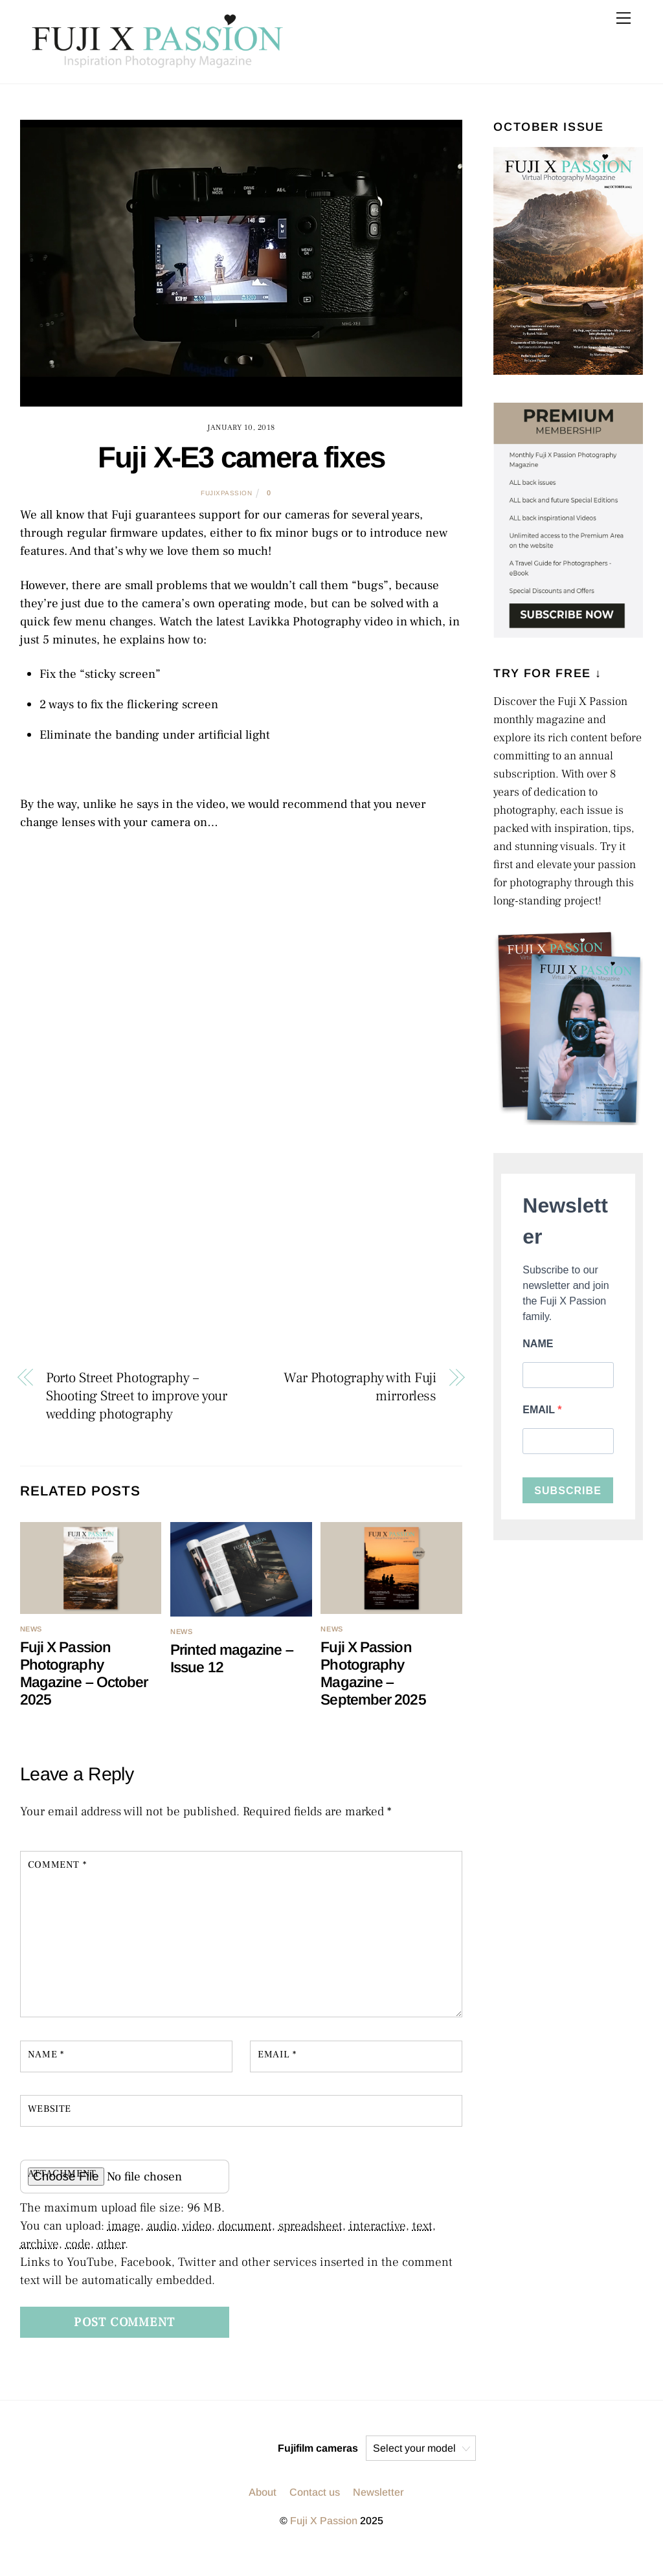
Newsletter (378, 2492)
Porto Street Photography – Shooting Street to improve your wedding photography (137, 1396)
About (262, 2492)
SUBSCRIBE (567, 1490)
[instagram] (200, 2448)
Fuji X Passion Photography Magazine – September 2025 (372, 1673)
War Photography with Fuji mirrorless (360, 1387)
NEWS (31, 1629)
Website (49, 2108)
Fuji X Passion (323, 2520)
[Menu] (623, 18)
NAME (538, 1343)
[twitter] (231, 2448)
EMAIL (540, 1409)
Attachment (62, 2173)
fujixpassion (226, 493)
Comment (57, 1864)
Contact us (314, 2492)
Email (277, 2054)
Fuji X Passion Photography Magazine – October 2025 (84, 1673)
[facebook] (262, 2448)
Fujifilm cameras (318, 2448)
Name (46, 2054)
